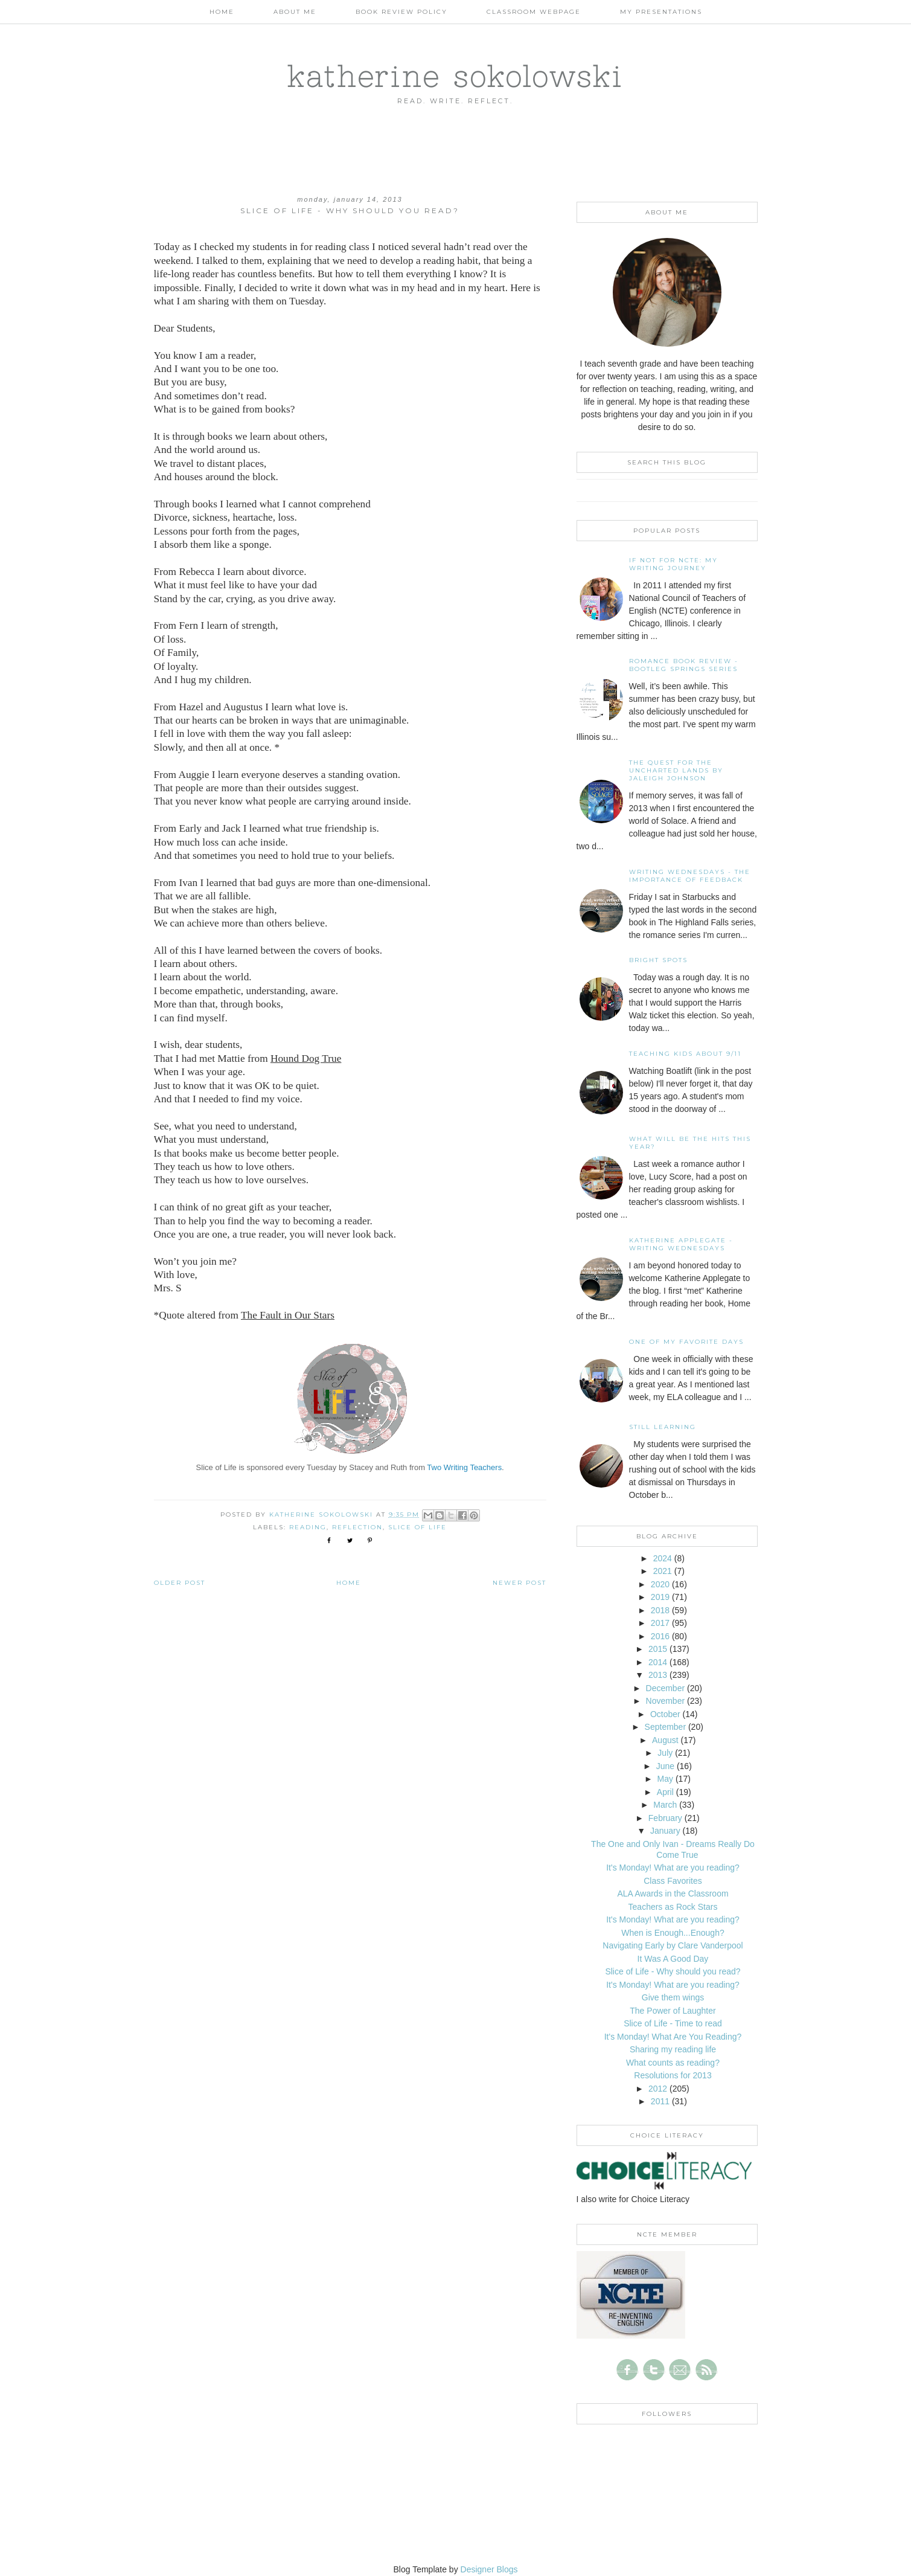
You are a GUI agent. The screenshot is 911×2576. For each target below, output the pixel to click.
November (665, 1701)
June (665, 1766)
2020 (660, 1584)
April (665, 1792)
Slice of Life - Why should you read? (672, 1971)
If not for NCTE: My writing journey (673, 564)
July (665, 1753)
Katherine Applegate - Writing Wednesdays (681, 1244)
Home (221, 12)
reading (308, 1527)
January (665, 1831)
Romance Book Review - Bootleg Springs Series (683, 665)
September (665, 1727)
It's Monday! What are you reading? (673, 1867)
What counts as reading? (673, 2062)
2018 (660, 1610)
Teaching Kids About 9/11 (685, 1054)
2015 (657, 1649)
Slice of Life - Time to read (673, 2023)
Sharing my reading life (673, 2049)
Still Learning (662, 1427)
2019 (660, 1597)
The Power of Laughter (672, 2011)
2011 (660, 2101)
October (665, 1714)
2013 (657, 1675)
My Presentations (661, 12)
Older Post (179, 1583)
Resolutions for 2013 (672, 2075)
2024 (662, 1558)
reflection (357, 1527)
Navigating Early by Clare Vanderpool (673, 1945)
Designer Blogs (489, 2569)
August (665, 1740)
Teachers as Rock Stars (673, 1907)
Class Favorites (673, 1881)
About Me (294, 12)
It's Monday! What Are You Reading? (673, 2036)
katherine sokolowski (455, 75)
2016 (660, 1636)
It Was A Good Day (673, 1959)
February (665, 1818)
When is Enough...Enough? (672, 1933)
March (665, 1805)
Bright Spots (658, 960)
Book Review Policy (401, 12)
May (665, 1779)
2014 (657, 1662)
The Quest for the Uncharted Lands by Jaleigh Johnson (676, 770)
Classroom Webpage (534, 12)
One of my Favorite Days (686, 1342)
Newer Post (519, 1583)
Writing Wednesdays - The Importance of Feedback (689, 876)
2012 (657, 2088)
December (665, 1688)
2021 (662, 1571)
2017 (660, 1623)
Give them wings (673, 1997)
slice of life (417, 1527)
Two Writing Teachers (464, 1467)
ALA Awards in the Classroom (672, 1893)
